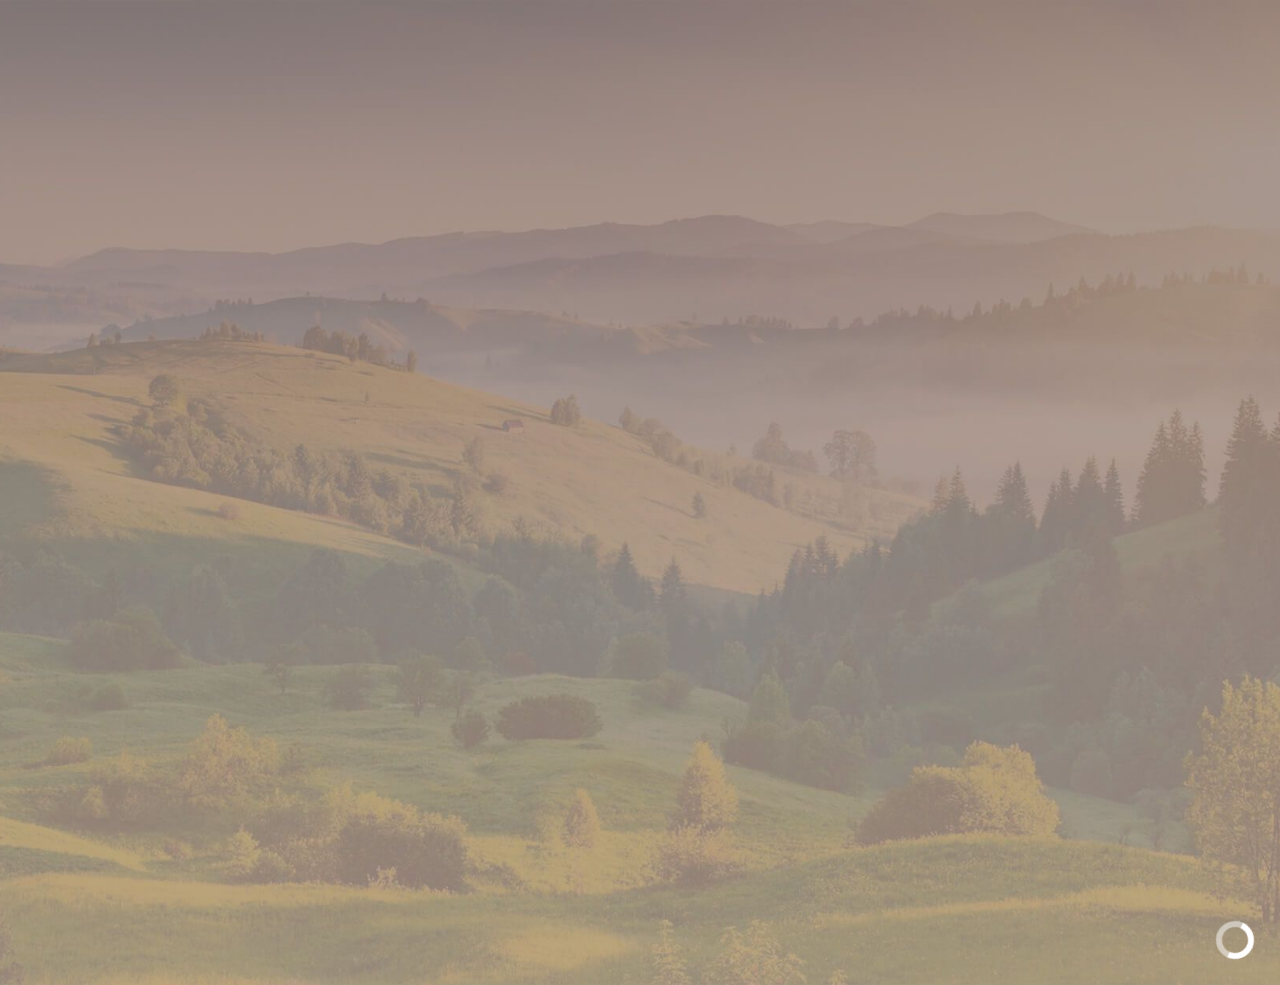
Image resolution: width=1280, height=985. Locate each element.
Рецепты (806, 95)
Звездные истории (985, 95)
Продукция (554, 95)
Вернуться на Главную (877, 601)
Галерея (688, 95)
